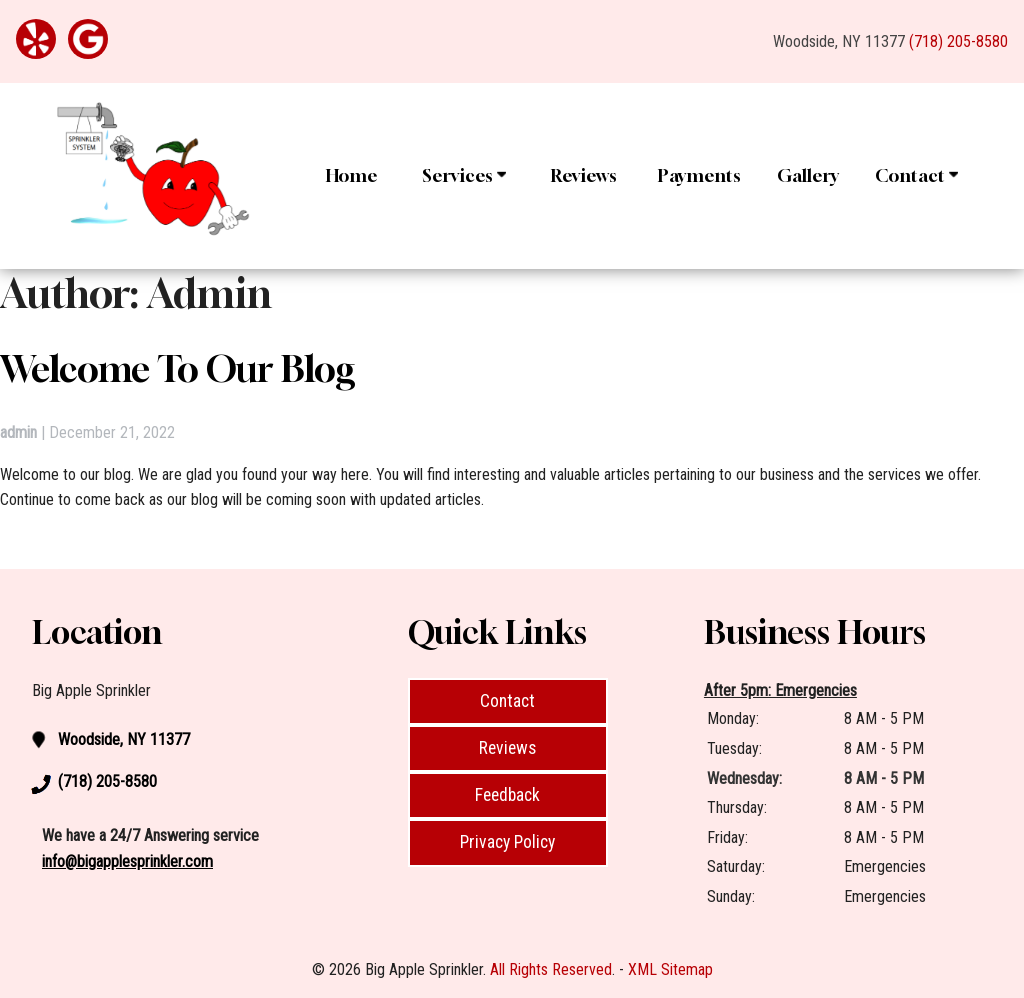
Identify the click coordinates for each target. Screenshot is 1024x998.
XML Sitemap (670, 969)
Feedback (507, 795)
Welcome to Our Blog (178, 368)
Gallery (808, 175)
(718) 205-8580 (958, 41)
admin (18, 432)
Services (464, 175)
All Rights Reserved (551, 969)
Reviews (584, 175)
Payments (699, 175)
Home (351, 175)
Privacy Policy (507, 842)
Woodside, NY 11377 (839, 41)
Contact (916, 175)
